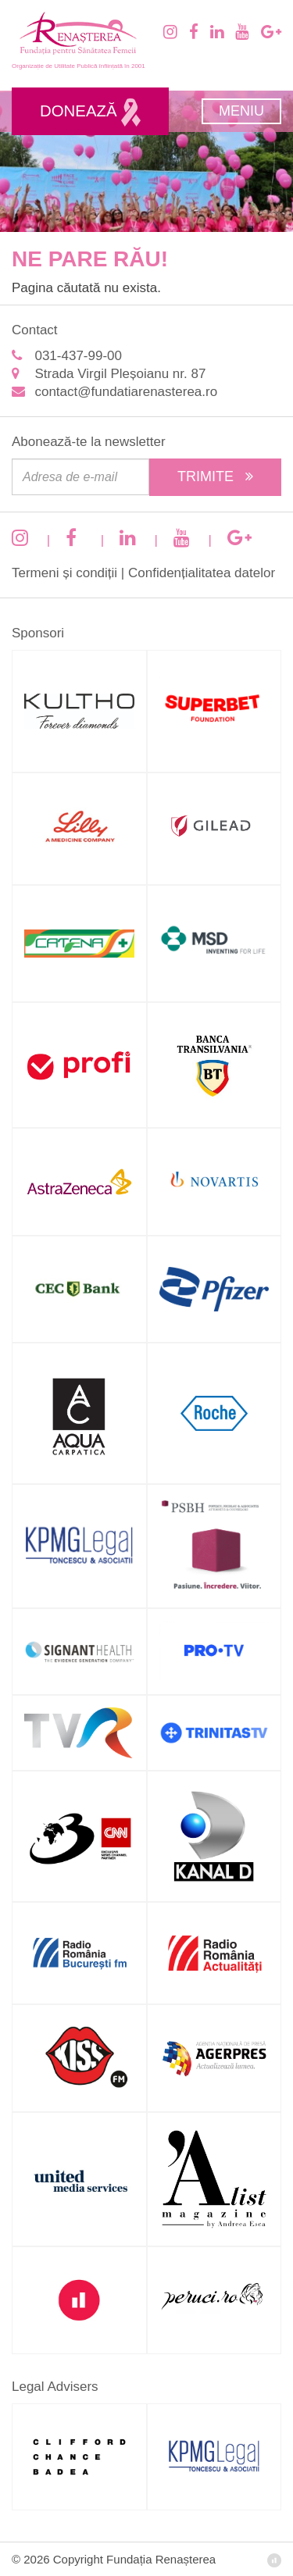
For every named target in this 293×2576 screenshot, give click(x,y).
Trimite (215, 476)
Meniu (241, 111)
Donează (90, 112)
